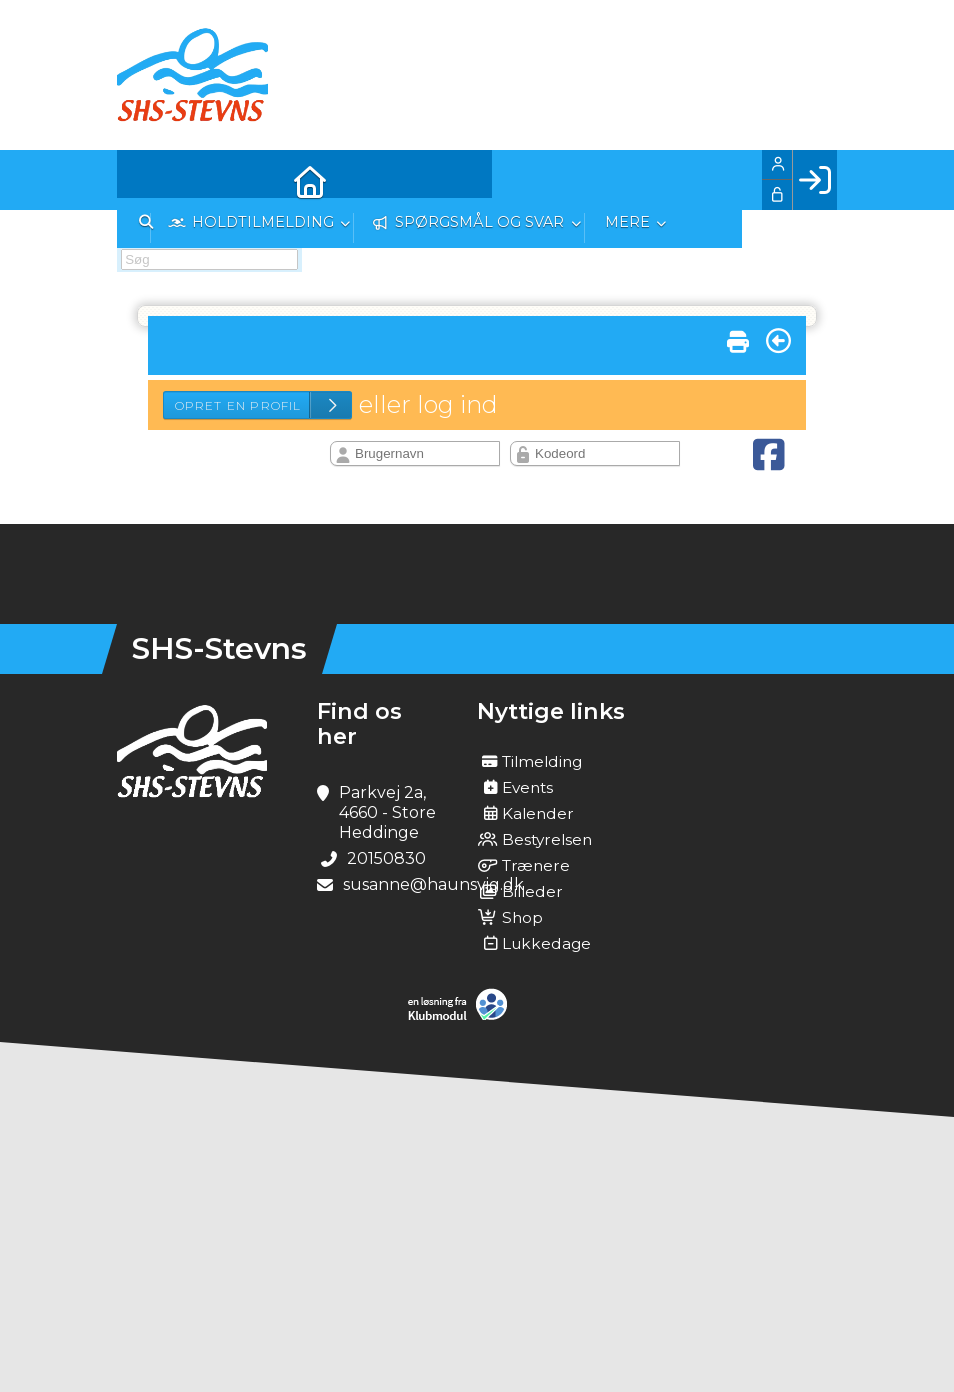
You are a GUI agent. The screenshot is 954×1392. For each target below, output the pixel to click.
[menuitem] (147, 180)
